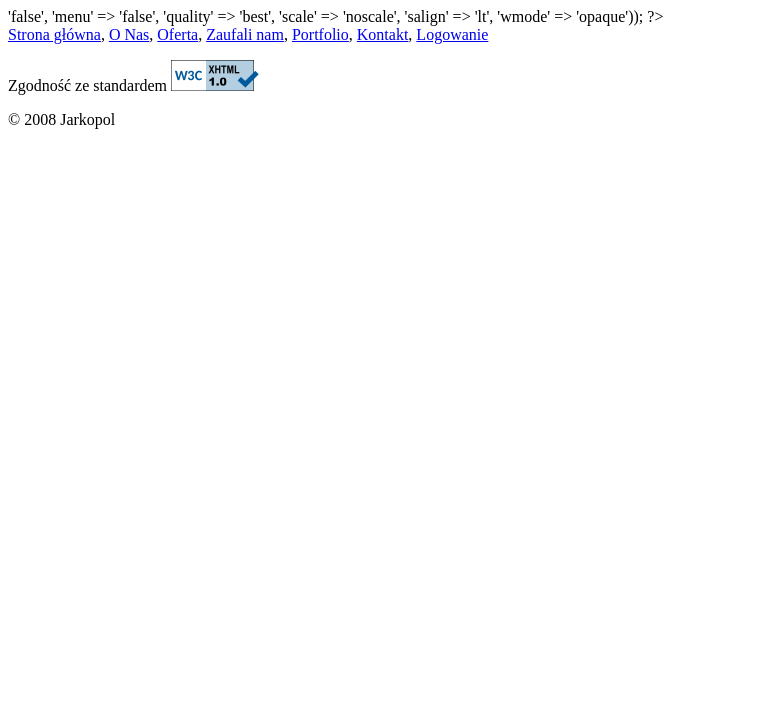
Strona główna (54, 34)
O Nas (129, 34)
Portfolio (320, 34)
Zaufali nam (245, 34)
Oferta (177, 34)
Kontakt (383, 34)
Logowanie (452, 34)
